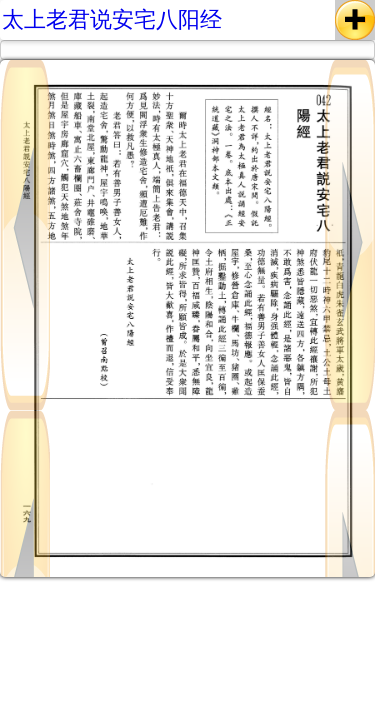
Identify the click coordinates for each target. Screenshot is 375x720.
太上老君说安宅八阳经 (112, 19)
